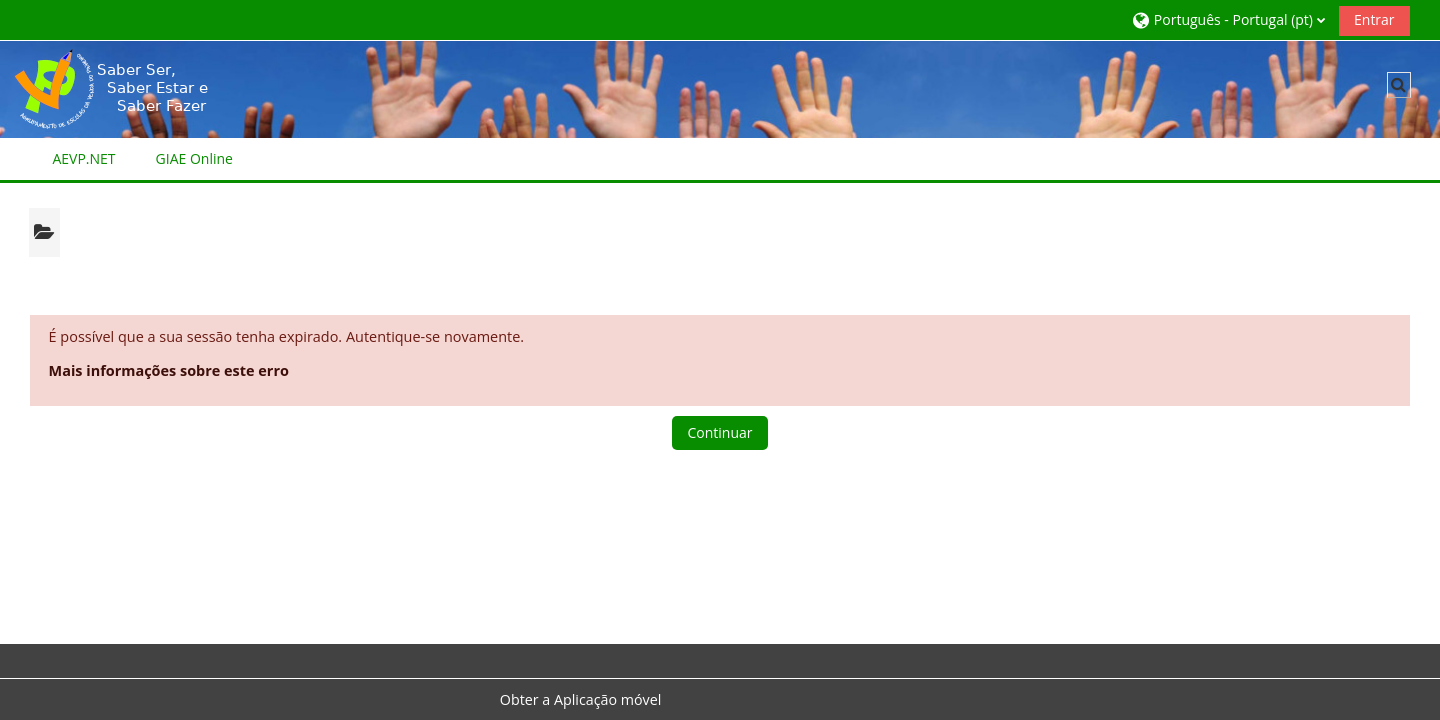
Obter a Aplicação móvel (581, 699)
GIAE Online (194, 158)
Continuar (719, 432)
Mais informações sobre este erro (169, 370)
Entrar (1374, 19)
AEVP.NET (83, 158)
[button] (1228, 19)
